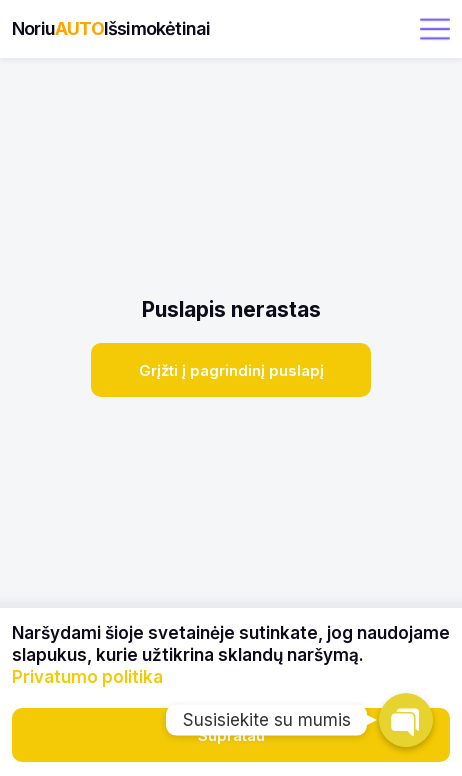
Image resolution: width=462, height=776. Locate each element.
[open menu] (435, 29)
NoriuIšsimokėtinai (111, 28)
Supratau (231, 735)
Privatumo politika (87, 677)
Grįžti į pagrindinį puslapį (231, 370)
